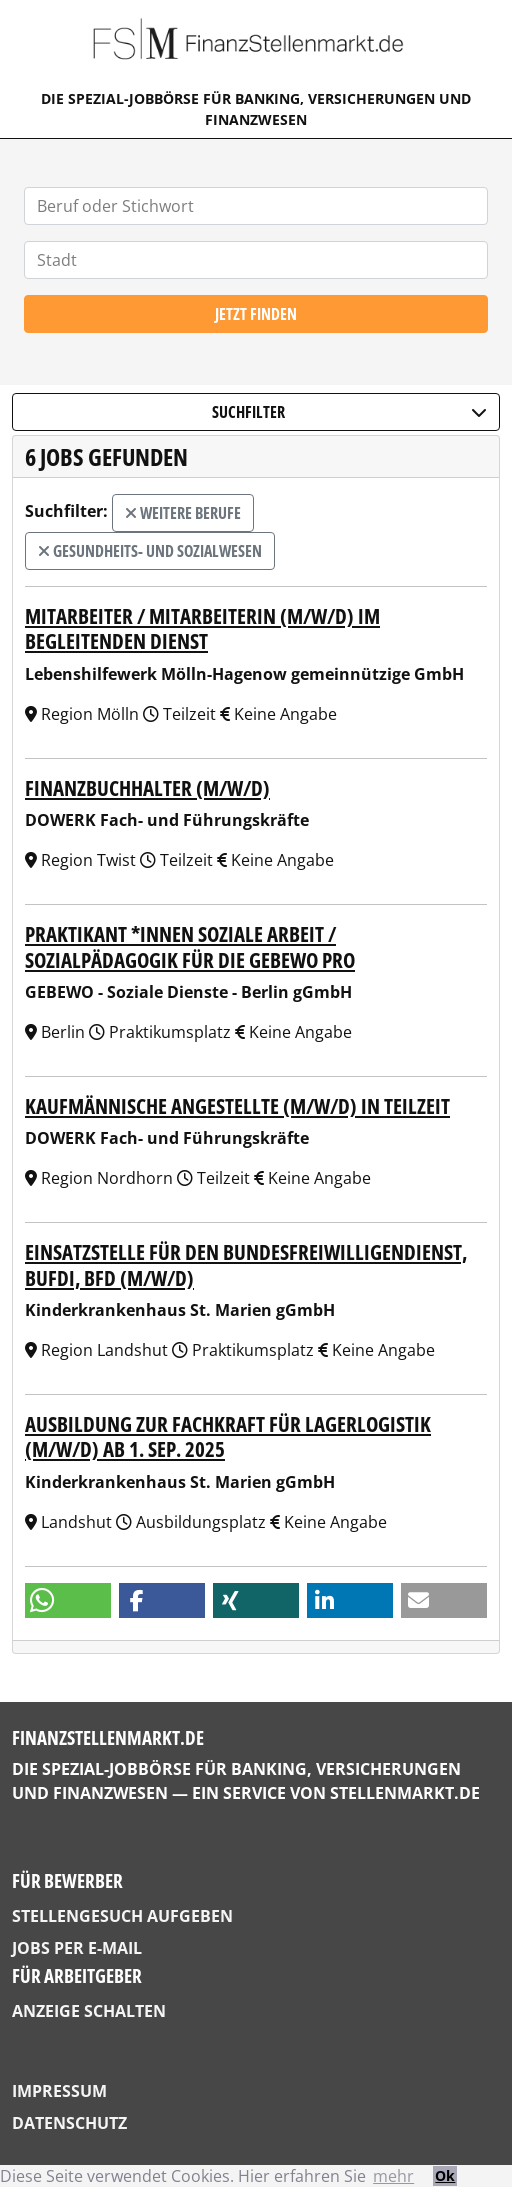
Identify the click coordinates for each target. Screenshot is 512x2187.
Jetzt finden (256, 314)
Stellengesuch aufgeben (122, 1916)
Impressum (59, 2091)
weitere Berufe (183, 513)
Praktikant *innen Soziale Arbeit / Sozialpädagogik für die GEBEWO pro (190, 946)
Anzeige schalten (89, 2011)
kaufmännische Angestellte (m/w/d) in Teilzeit (237, 1105)
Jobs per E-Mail (77, 1948)
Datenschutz (69, 2123)
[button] (68, 1600)
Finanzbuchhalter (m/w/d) (147, 787)
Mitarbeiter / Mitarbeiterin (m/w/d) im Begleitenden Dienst (202, 628)
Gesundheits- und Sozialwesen (150, 551)
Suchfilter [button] (350, 412)
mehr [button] (393, 2176)
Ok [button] (445, 2175)
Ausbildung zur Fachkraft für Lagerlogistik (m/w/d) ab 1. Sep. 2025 (228, 1436)
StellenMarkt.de (405, 1793)
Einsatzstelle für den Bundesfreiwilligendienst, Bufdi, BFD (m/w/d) (246, 1264)
